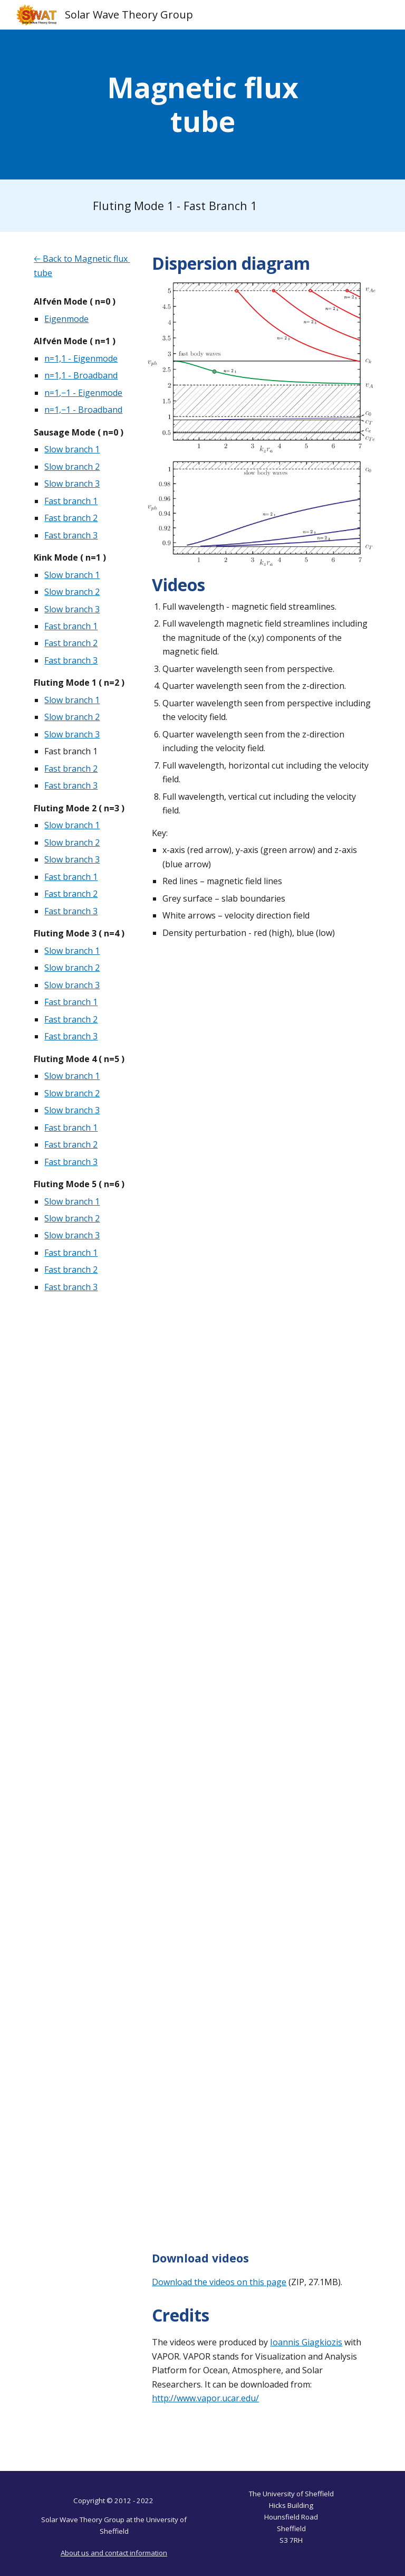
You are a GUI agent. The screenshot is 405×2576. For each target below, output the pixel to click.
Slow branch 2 (72, 466)
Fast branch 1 (71, 501)
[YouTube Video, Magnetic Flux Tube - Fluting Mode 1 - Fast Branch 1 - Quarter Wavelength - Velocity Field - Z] (261, 1839)
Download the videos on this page (219, 2282)
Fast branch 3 (71, 535)
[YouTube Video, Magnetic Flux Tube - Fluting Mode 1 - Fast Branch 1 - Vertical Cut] (261, 2165)
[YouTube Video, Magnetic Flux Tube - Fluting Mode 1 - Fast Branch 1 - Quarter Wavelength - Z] (261, 1513)
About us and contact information (114, 2553)
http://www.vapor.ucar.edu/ (205, 2398)
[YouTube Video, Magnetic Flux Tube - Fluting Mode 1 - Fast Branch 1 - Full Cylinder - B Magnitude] (261, 1187)
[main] (202, 105)
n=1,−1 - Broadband (83, 409)
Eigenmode (66, 319)
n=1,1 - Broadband (81, 375)
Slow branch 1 (72, 449)
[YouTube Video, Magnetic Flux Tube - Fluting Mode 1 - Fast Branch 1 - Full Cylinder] (261, 1024)
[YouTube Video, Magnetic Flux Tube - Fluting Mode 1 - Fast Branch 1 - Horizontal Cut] (261, 2002)
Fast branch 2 (71, 518)
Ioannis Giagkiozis (306, 2342)
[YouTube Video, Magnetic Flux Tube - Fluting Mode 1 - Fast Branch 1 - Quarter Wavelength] (261, 1350)
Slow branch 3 (72, 483)
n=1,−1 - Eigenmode (83, 393)
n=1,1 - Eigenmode (81, 358)
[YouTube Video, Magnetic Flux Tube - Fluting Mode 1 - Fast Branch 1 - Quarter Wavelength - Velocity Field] (261, 1676)
